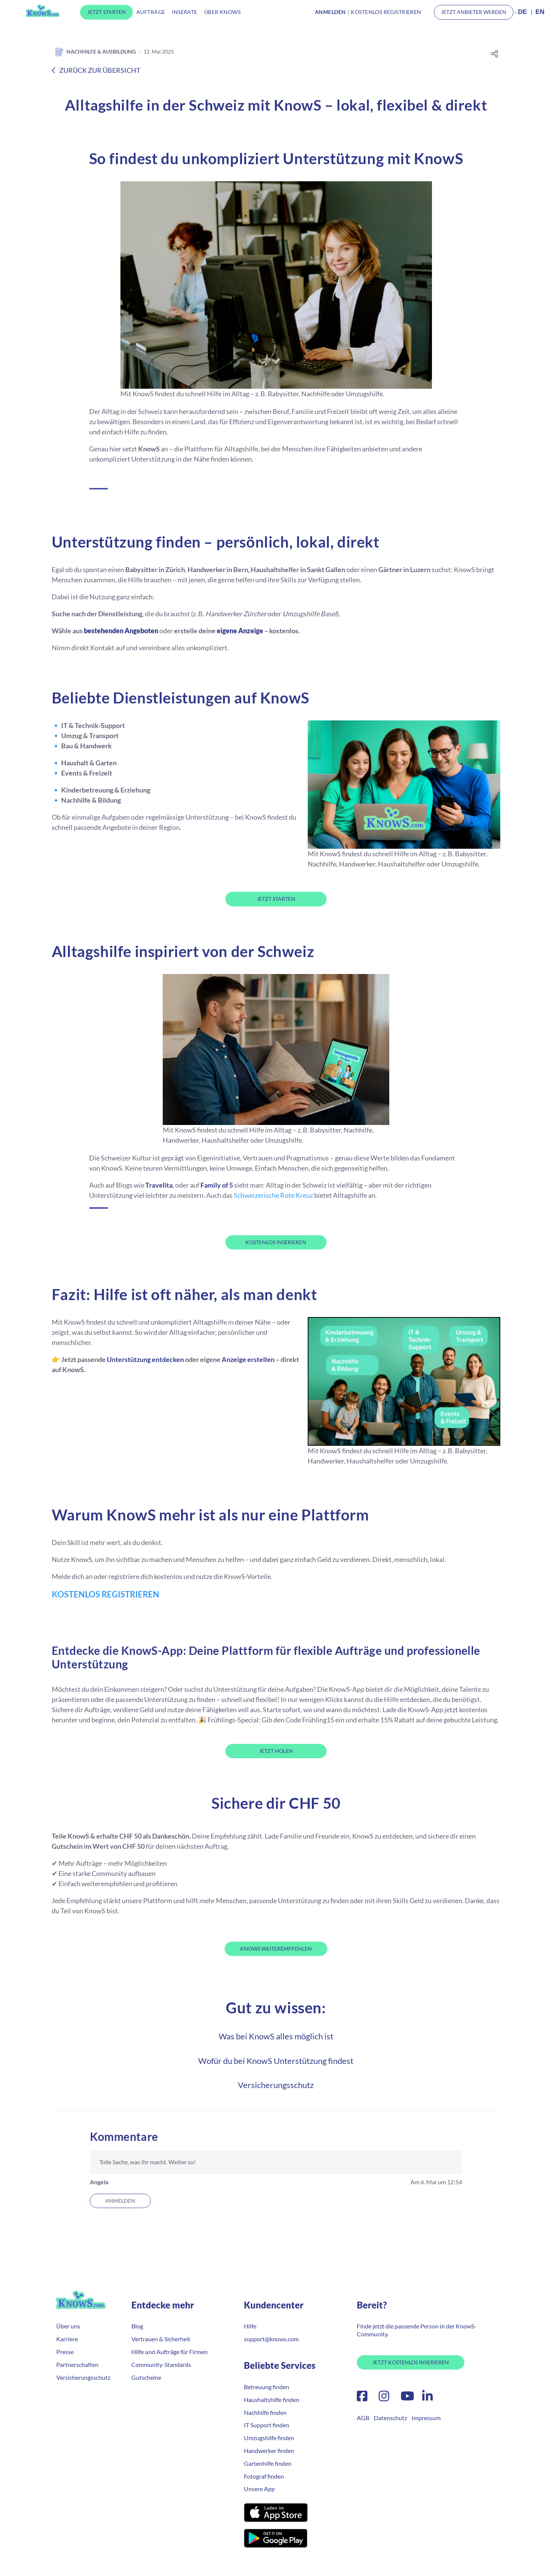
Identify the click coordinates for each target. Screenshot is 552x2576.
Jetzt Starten (106, 12)
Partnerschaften (77, 2364)
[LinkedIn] (426, 2398)
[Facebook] (362, 2398)
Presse (65, 2351)
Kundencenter (274, 2304)
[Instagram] (384, 2398)
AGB (363, 2417)
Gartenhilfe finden (267, 2463)
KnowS (43, 10)
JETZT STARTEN (276, 899)
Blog (137, 2326)
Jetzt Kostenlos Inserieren (410, 2362)
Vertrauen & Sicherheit (160, 2338)
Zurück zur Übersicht (96, 70)
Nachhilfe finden (265, 2412)
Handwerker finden (269, 2450)
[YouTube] (407, 2398)
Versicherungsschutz (276, 2085)
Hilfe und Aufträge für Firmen (169, 2351)
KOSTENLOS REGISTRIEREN (105, 1594)
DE (522, 11)
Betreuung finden (266, 2386)
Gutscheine (146, 2377)
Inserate (184, 12)
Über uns (68, 2326)
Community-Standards (161, 2364)
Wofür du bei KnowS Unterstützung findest (275, 2061)
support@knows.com (271, 2338)
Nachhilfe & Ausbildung (94, 51)
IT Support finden (266, 2424)
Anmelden (120, 2200)
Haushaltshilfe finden (271, 2399)
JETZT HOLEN (276, 1751)
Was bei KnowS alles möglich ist (276, 2036)
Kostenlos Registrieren (386, 12)
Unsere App (259, 2488)
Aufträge (150, 12)
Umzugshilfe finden (269, 2437)
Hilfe (250, 2326)
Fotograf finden (264, 2476)
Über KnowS (222, 12)
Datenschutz (390, 2417)
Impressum (426, 2417)
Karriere (67, 2338)
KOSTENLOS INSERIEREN (275, 1242)
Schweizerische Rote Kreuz (274, 1195)
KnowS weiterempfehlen (276, 1948)
